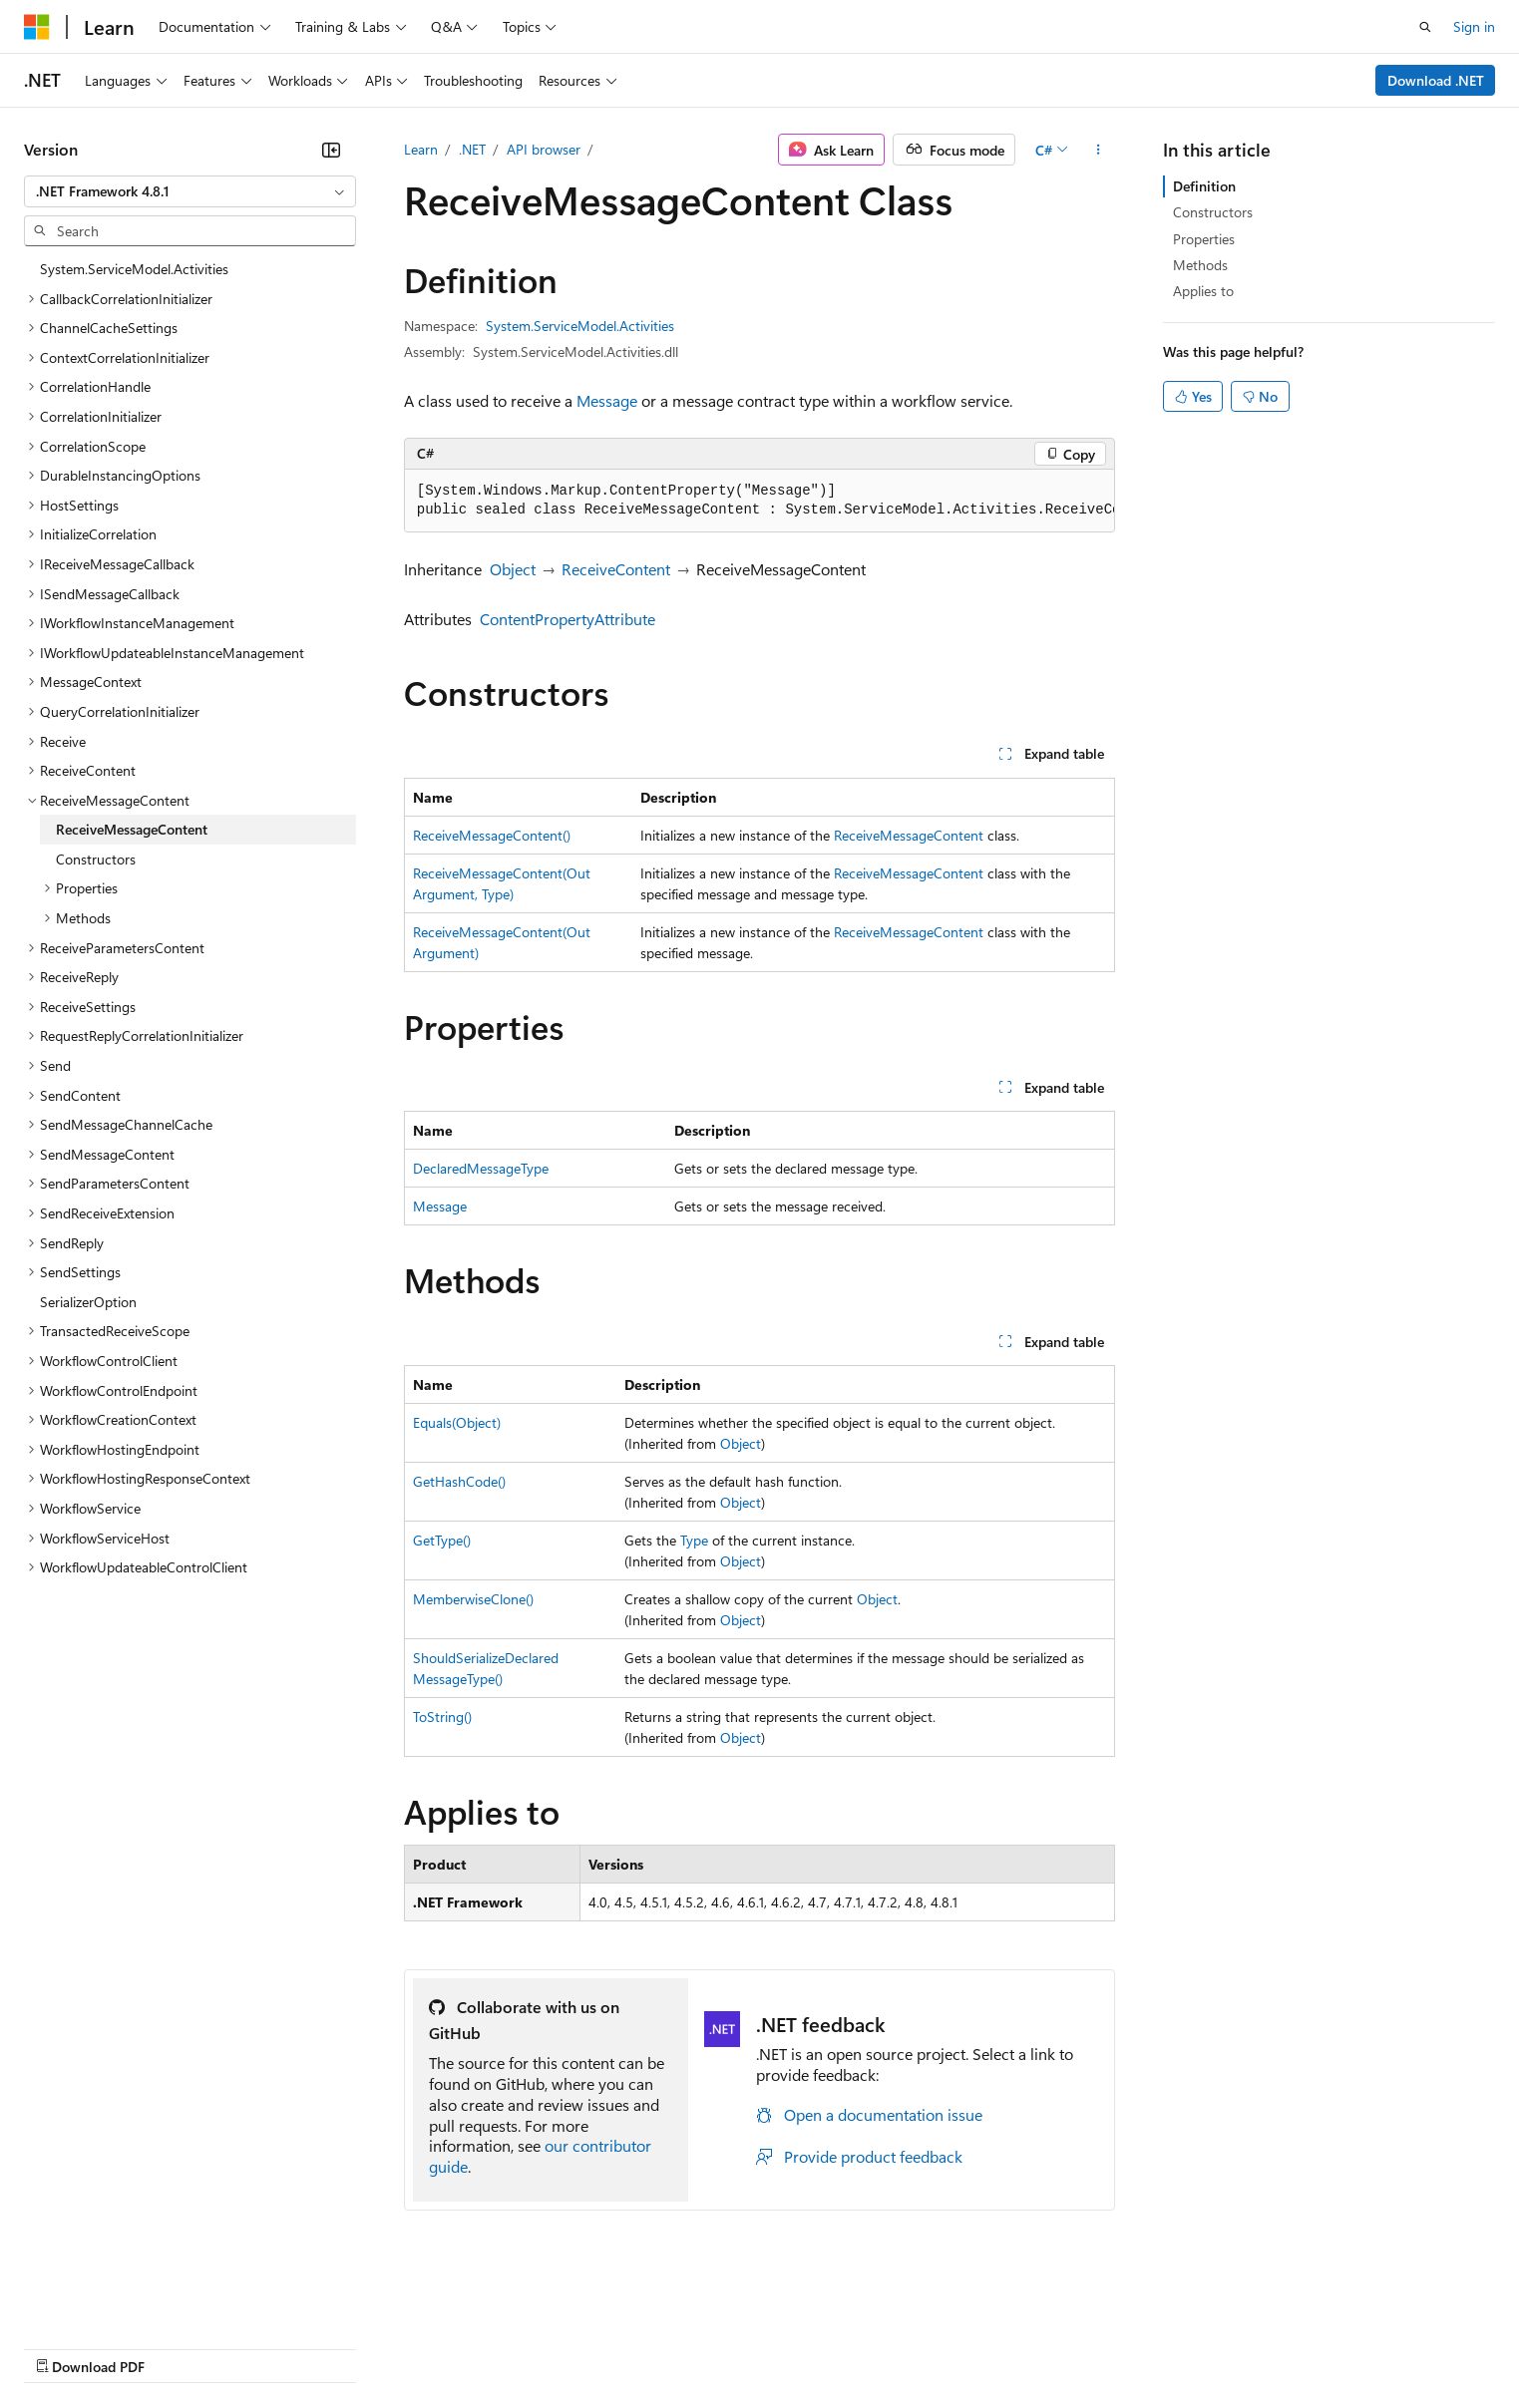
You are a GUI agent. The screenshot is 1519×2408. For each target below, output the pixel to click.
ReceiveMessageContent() (491, 835)
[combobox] (190, 191)
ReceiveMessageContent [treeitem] (131, 829)
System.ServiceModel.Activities (580, 325)
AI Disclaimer (64, 2347)
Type (694, 1540)
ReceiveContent (616, 568)
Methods (1200, 264)
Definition (1204, 185)
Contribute (357, 2347)
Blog (271, 2347)
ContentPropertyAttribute (567, 618)
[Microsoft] (37, 27)
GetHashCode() (459, 1481)
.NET (472, 149)
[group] (760, 501)
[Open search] (1425, 27)
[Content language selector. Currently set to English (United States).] (115, 2299)
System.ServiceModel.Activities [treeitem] (134, 268)
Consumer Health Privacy (573, 2347)
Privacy (436, 2347)
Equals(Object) (457, 1422)
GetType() (442, 1540)
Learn (421, 149)
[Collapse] (331, 150)
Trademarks (827, 2347)
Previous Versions (181, 2347)
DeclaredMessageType (481, 1168)
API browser (543, 149)
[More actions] (1097, 150)
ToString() (442, 1716)
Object (513, 568)
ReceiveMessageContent (908, 835)
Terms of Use (728, 2347)
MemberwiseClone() (473, 1598)
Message (606, 400)
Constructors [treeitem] (96, 859)
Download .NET (1435, 80)
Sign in (1474, 26)
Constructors (1213, 211)
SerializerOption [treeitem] (88, 1301)
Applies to (1203, 290)
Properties (1204, 238)
